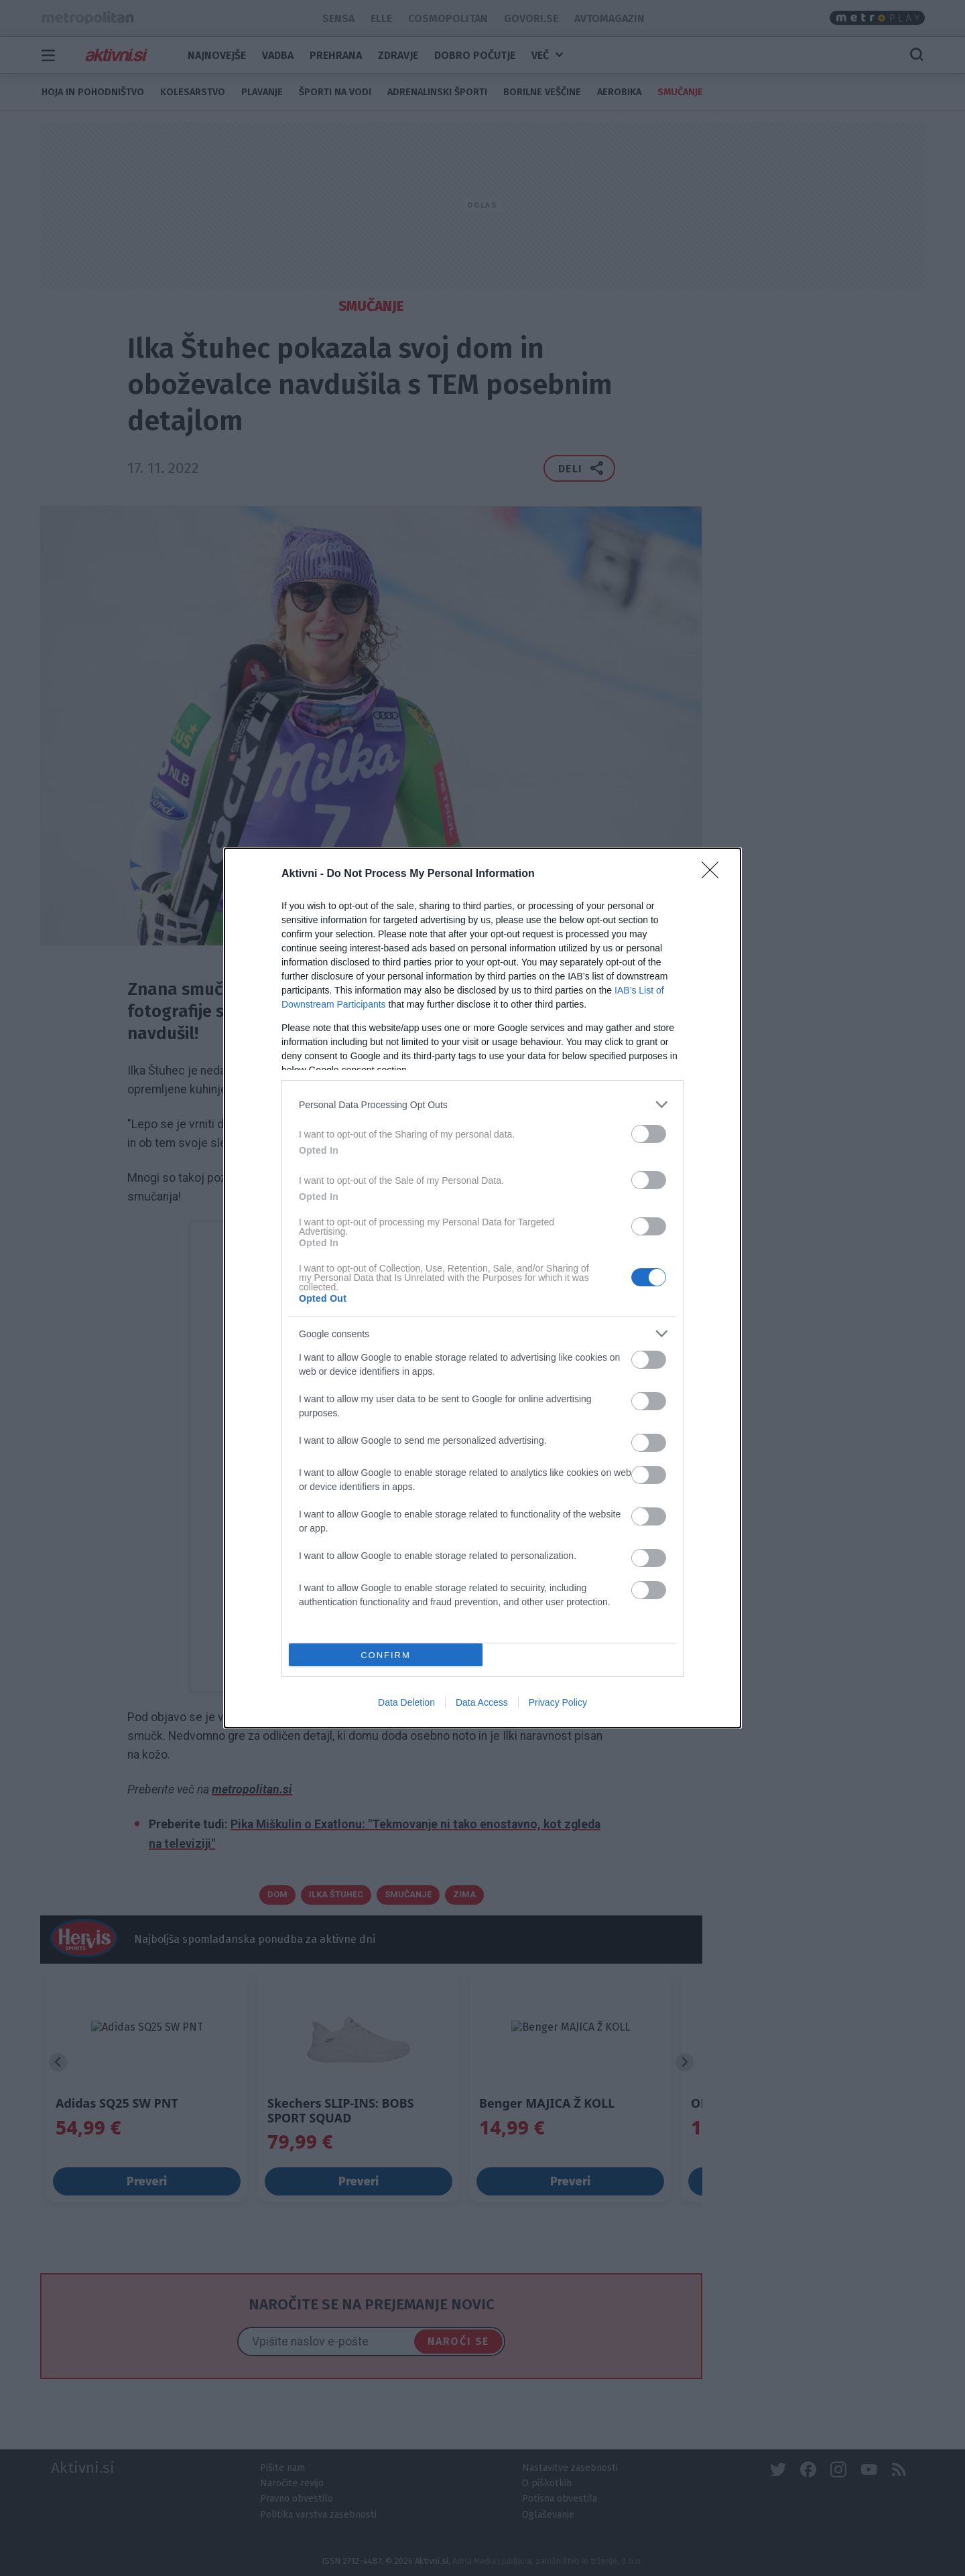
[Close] (714, 874)
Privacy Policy (558, 1702)
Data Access (482, 1702)
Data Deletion (406, 1702)
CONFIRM (386, 1655)
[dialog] (482, 1288)
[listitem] (482, 1104)
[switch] (648, 1134)
